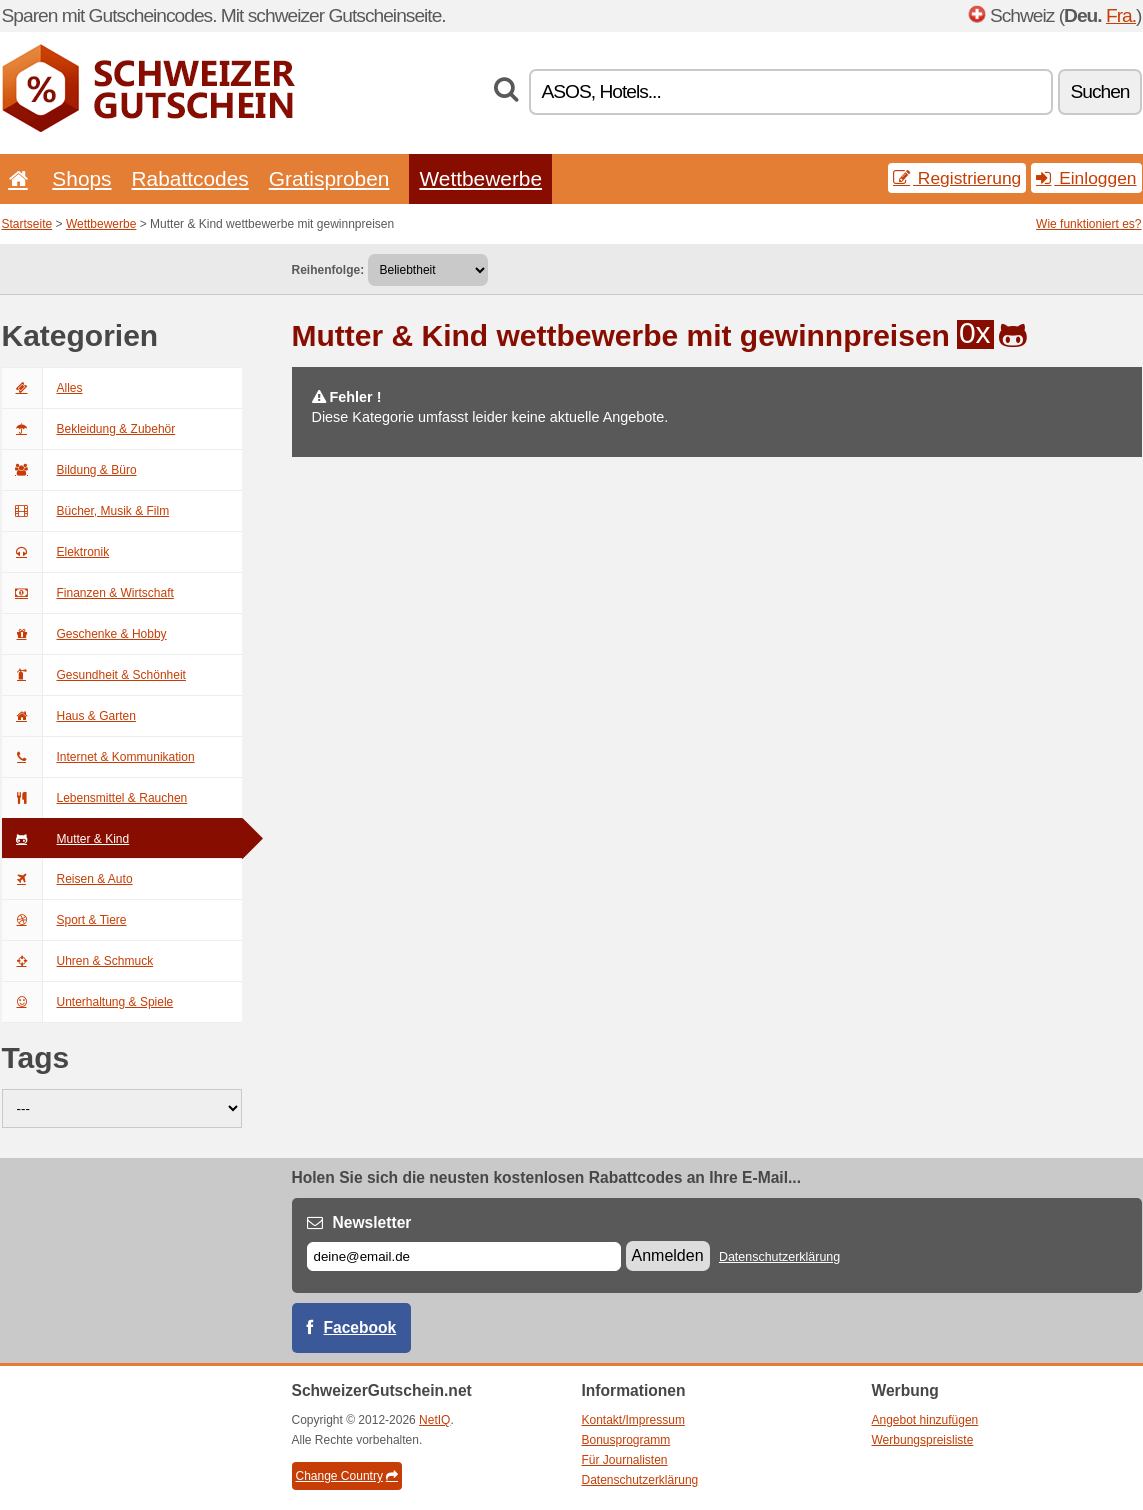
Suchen (1099, 91)
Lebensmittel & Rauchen (95, 798)
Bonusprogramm (626, 1440)
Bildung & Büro (69, 470)
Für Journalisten (625, 1460)
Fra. (1121, 15)
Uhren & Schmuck (78, 961)
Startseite (27, 224)
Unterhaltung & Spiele (88, 1002)
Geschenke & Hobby (84, 634)
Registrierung (957, 178)
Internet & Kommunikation (98, 757)
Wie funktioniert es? (1088, 224)
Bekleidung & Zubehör (89, 429)
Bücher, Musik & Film (86, 511)
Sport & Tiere (64, 920)
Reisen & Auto (67, 879)
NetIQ (434, 1420)
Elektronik (56, 552)
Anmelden (668, 1255)
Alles (42, 388)
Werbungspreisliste (923, 1440)
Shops (81, 178)
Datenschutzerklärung (779, 1257)
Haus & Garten (69, 716)
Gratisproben (329, 178)
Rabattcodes (190, 178)
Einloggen (1086, 178)
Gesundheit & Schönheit (94, 675)
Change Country (347, 1476)
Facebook (360, 1327)
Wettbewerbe (480, 178)
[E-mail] (464, 1256)
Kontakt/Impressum (633, 1420)
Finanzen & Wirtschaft (88, 593)
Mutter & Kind (66, 839)
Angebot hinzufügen (925, 1420)
